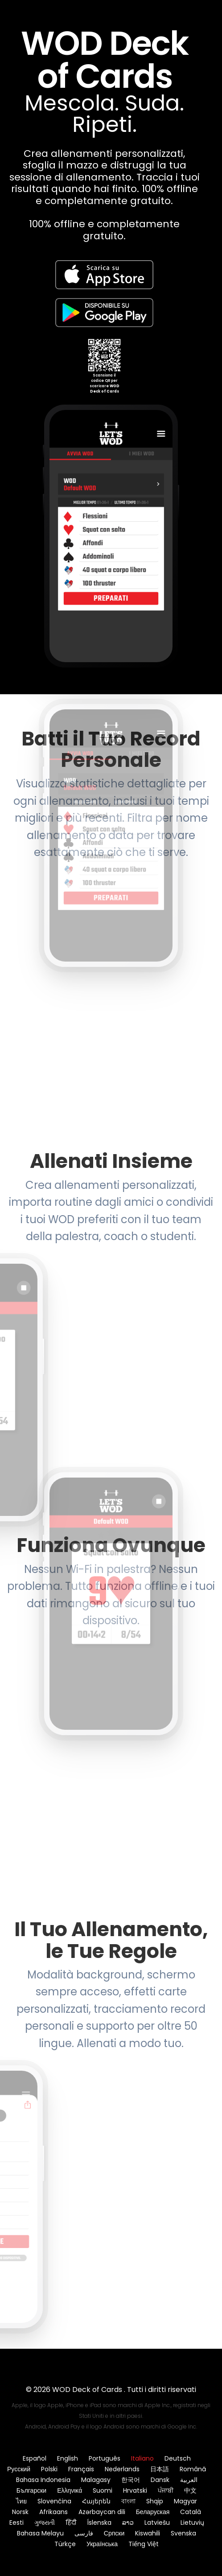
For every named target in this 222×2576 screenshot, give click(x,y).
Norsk (20, 2511)
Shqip (154, 2501)
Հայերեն (96, 2501)
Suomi (102, 2490)
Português (104, 2458)
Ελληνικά (69, 2490)
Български (31, 2490)
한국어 (130, 2479)
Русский (18, 2469)
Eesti (16, 2522)
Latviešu (157, 2522)
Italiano (142, 2458)
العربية (188, 2479)
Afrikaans (53, 2511)
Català (190, 2511)
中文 (190, 2490)
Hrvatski (135, 2490)
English (67, 2458)
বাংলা (128, 2501)
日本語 (159, 2469)
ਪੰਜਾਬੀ (165, 2490)
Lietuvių (192, 2522)
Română (193, 2469)
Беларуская (153, 2511)
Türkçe (65, 2543)
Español (34, 2458)
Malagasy (96, 2479)
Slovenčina (54, 2501)
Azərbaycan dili (101, 2511)
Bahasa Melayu (40, 2533)
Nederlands (122, 2469)
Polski (49, 2469)
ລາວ (128, 2522)
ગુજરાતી (44, 2522)
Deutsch (177, 2458)
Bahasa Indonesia (43, 2479)
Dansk (160, 2479)
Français (81, 2469)
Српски (114, 2533)
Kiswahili (147, 2533)
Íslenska (99, 2522)
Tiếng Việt (143, 2543)
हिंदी (71, 2522)
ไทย (21, 2501)
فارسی (83, 2533)
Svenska (183, 2533)
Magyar (185, 2501)
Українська (102, 2543)
